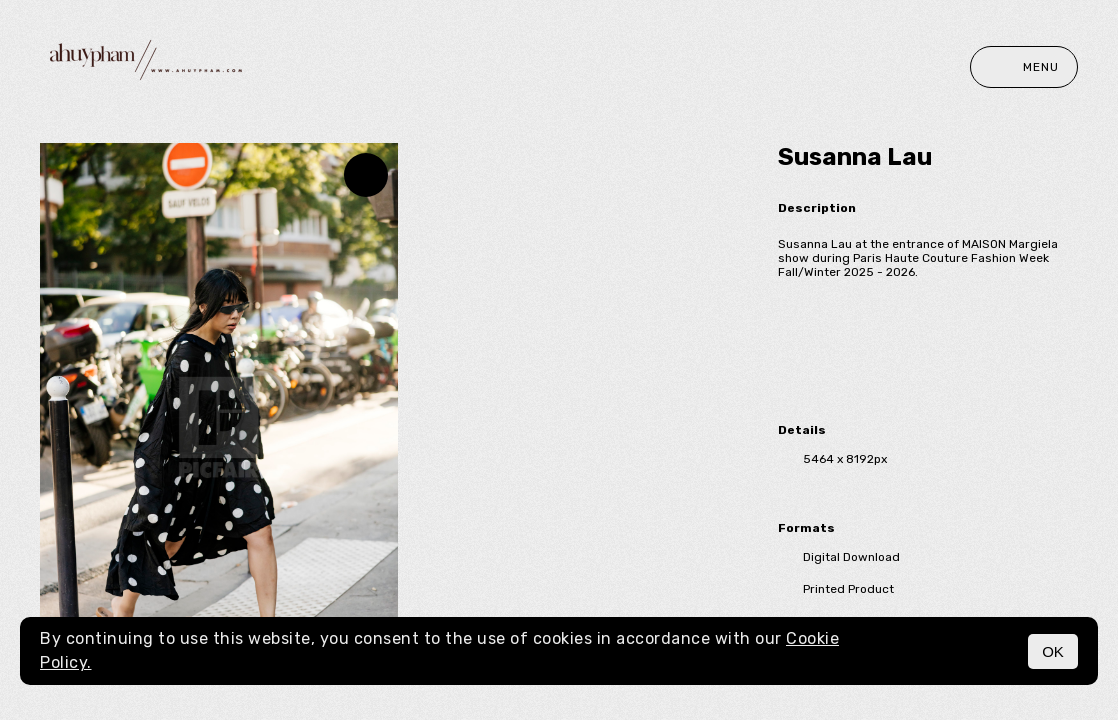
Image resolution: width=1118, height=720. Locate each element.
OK (1053, 651)
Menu (1024, 67)
